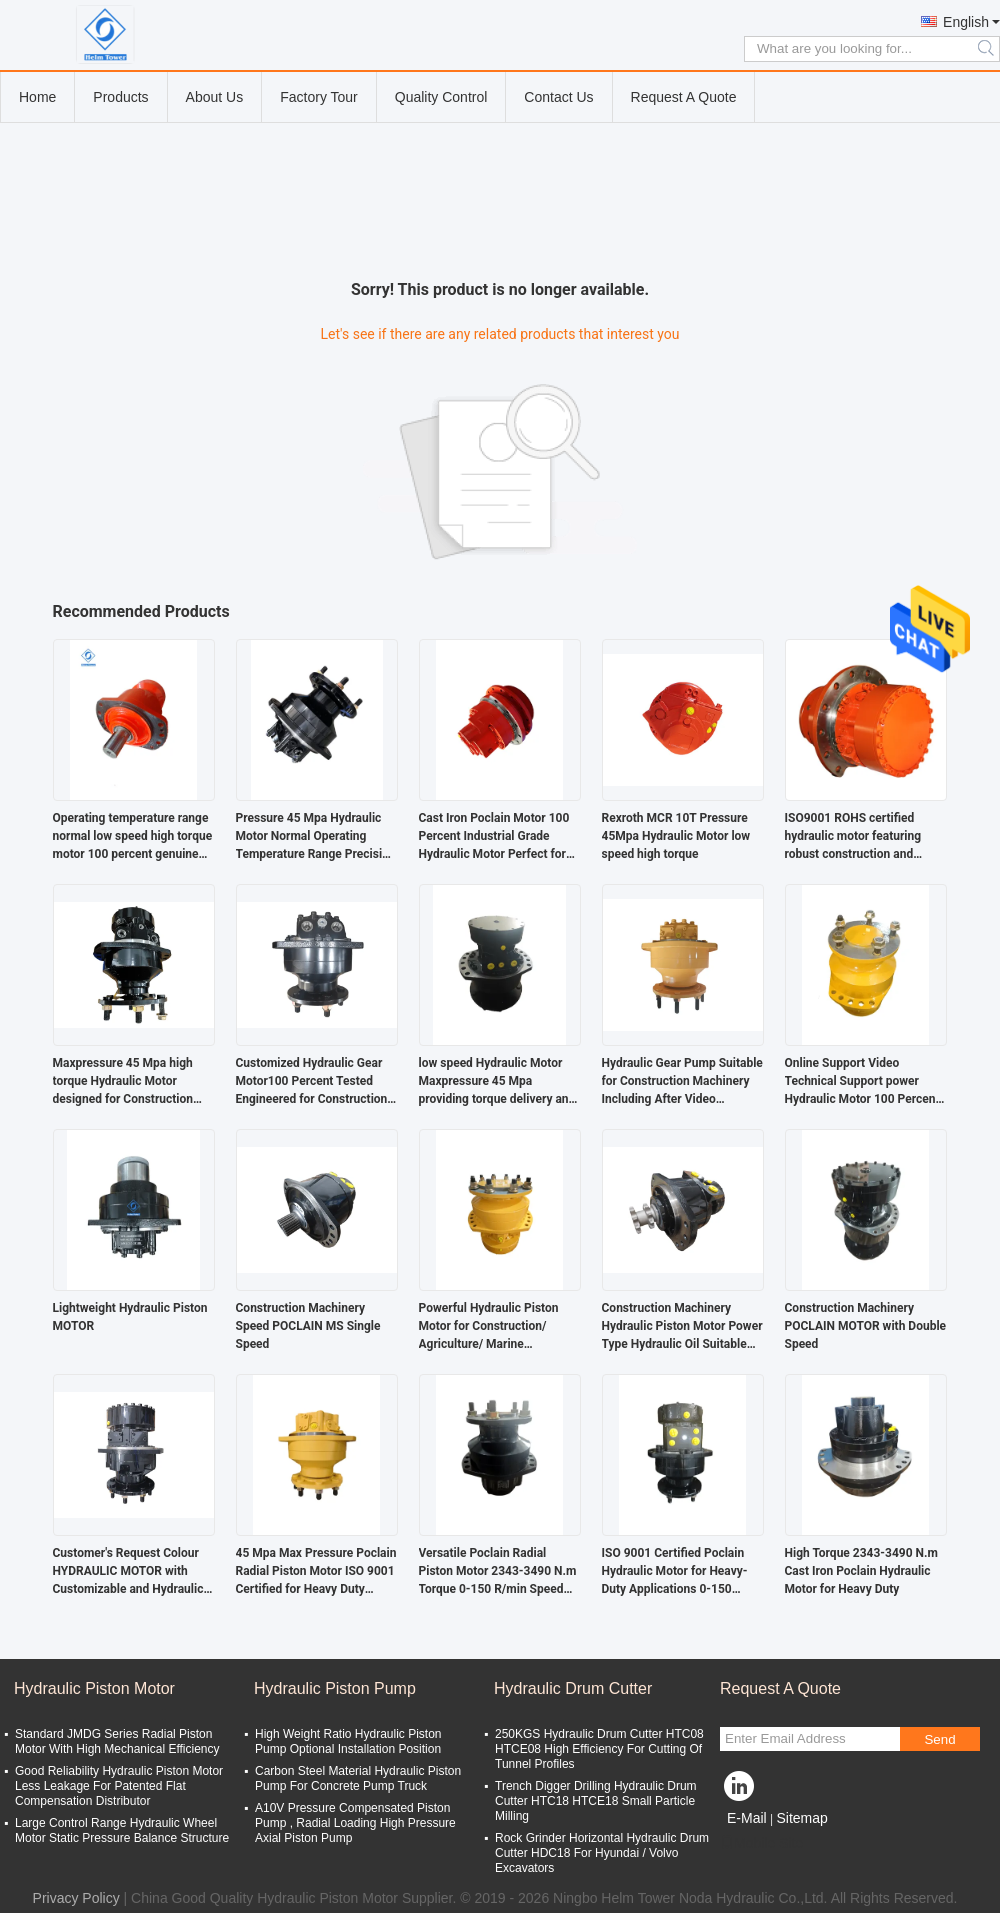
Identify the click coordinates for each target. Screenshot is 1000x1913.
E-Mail (747, 1818)
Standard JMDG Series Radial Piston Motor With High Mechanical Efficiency (117, 1741)
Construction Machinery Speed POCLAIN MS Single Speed (308, 1326)
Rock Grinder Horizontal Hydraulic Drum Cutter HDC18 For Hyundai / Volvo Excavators (602, 1853)
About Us (215, 97)
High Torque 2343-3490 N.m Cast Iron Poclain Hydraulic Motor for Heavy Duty (861, 1571)
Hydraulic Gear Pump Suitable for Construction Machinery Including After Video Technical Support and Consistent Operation (682, 1082)
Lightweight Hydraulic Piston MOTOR (130, 1317)
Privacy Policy (76, 1898)
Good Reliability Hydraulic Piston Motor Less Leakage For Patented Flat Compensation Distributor (119, 1786)
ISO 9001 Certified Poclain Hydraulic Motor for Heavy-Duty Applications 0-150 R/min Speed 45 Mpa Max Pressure (675, 1572)
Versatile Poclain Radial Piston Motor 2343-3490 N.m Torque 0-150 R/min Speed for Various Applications (498, 1572)
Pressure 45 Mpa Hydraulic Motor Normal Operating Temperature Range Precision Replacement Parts (316, 837)
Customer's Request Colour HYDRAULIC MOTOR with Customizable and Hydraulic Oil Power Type (128, 1572)
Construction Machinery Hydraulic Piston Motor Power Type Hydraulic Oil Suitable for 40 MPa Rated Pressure (682, 1327)
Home (37, 97)
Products (120, 97)
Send (939, 1739)
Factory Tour (319, 97)
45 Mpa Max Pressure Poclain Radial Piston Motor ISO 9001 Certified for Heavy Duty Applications (316, 1572)
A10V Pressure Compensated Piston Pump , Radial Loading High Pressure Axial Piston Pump (355, 1823)
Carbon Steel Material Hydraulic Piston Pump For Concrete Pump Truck (358, 1778)
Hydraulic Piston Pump (335, 1688)
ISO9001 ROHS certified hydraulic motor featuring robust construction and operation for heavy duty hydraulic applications (853, 837)
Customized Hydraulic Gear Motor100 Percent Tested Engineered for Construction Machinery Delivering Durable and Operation (315, 1082)
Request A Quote (684, 97)
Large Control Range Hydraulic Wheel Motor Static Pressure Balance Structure (122, 1830)
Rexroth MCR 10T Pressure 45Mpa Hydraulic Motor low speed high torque (676, 836)
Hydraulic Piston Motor (94, 1688)
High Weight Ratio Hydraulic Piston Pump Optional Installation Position (348, 1741)
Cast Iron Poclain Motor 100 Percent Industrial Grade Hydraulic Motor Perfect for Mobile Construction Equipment (494, 837)
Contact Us (558, 97)
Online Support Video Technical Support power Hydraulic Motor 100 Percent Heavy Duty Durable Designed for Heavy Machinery (864, 1082)
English (966, 22)
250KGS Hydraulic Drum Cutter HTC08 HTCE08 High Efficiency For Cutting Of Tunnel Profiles (599, 1749)
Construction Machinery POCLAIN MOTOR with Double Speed (866, 1326)
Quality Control (441, 97)
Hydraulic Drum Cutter (573, 1688)
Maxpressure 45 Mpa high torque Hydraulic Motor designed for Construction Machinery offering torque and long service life (123, 1082)
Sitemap (801, 1818)
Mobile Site (761, 1843)
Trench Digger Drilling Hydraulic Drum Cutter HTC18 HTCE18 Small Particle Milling (596, 1801)
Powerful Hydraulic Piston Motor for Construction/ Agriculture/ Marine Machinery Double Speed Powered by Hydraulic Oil (489, 1327)
